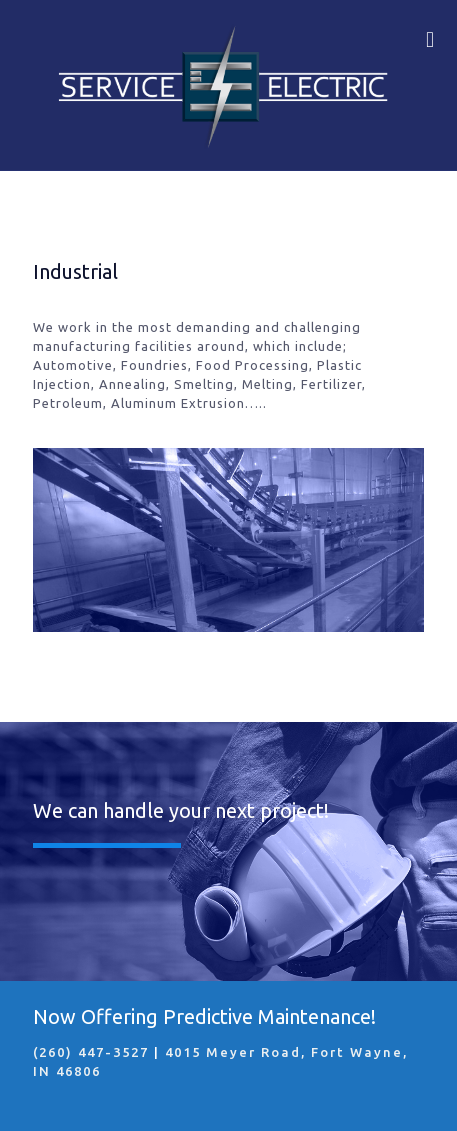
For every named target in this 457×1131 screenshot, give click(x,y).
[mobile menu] (430, 40)
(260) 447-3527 (91, 1052)
